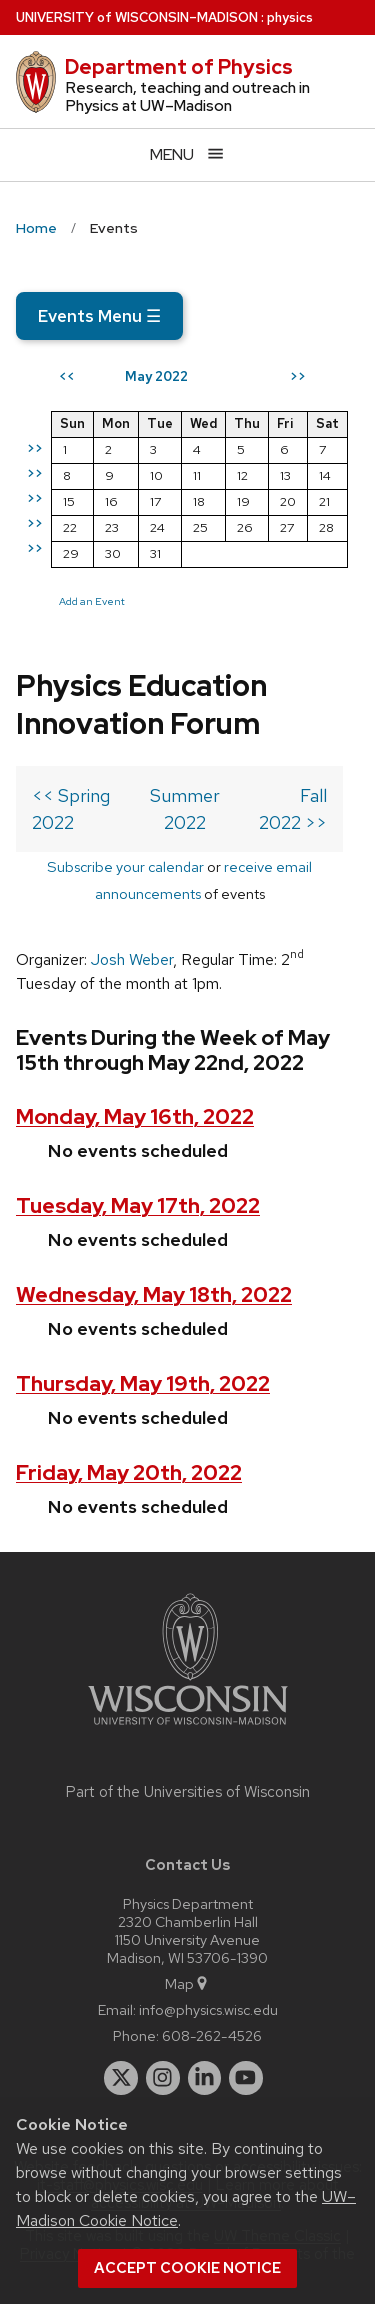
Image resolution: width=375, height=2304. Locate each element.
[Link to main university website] (188, 1728)
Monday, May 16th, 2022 (135, 1116)
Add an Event (92, 601)
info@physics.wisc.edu (208, 2009)
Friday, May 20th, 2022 (129, 1472)
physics (290, 17)
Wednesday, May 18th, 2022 (154, 1294)
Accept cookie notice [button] (187, 2268)
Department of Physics (179, 67)
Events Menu (99, 316)
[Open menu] (187, 154)
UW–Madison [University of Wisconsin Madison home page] (137, 17)
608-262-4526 (212, 2035)
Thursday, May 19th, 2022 (143, 1383)
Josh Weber (132, 959)
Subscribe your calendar (125, 866)
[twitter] (121, 2078)
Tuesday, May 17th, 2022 (138, 1205)
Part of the (188, 1792)
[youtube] (246, 2078)
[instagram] (163, 2078)
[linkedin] (205, 2078)
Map (187, 1983)
